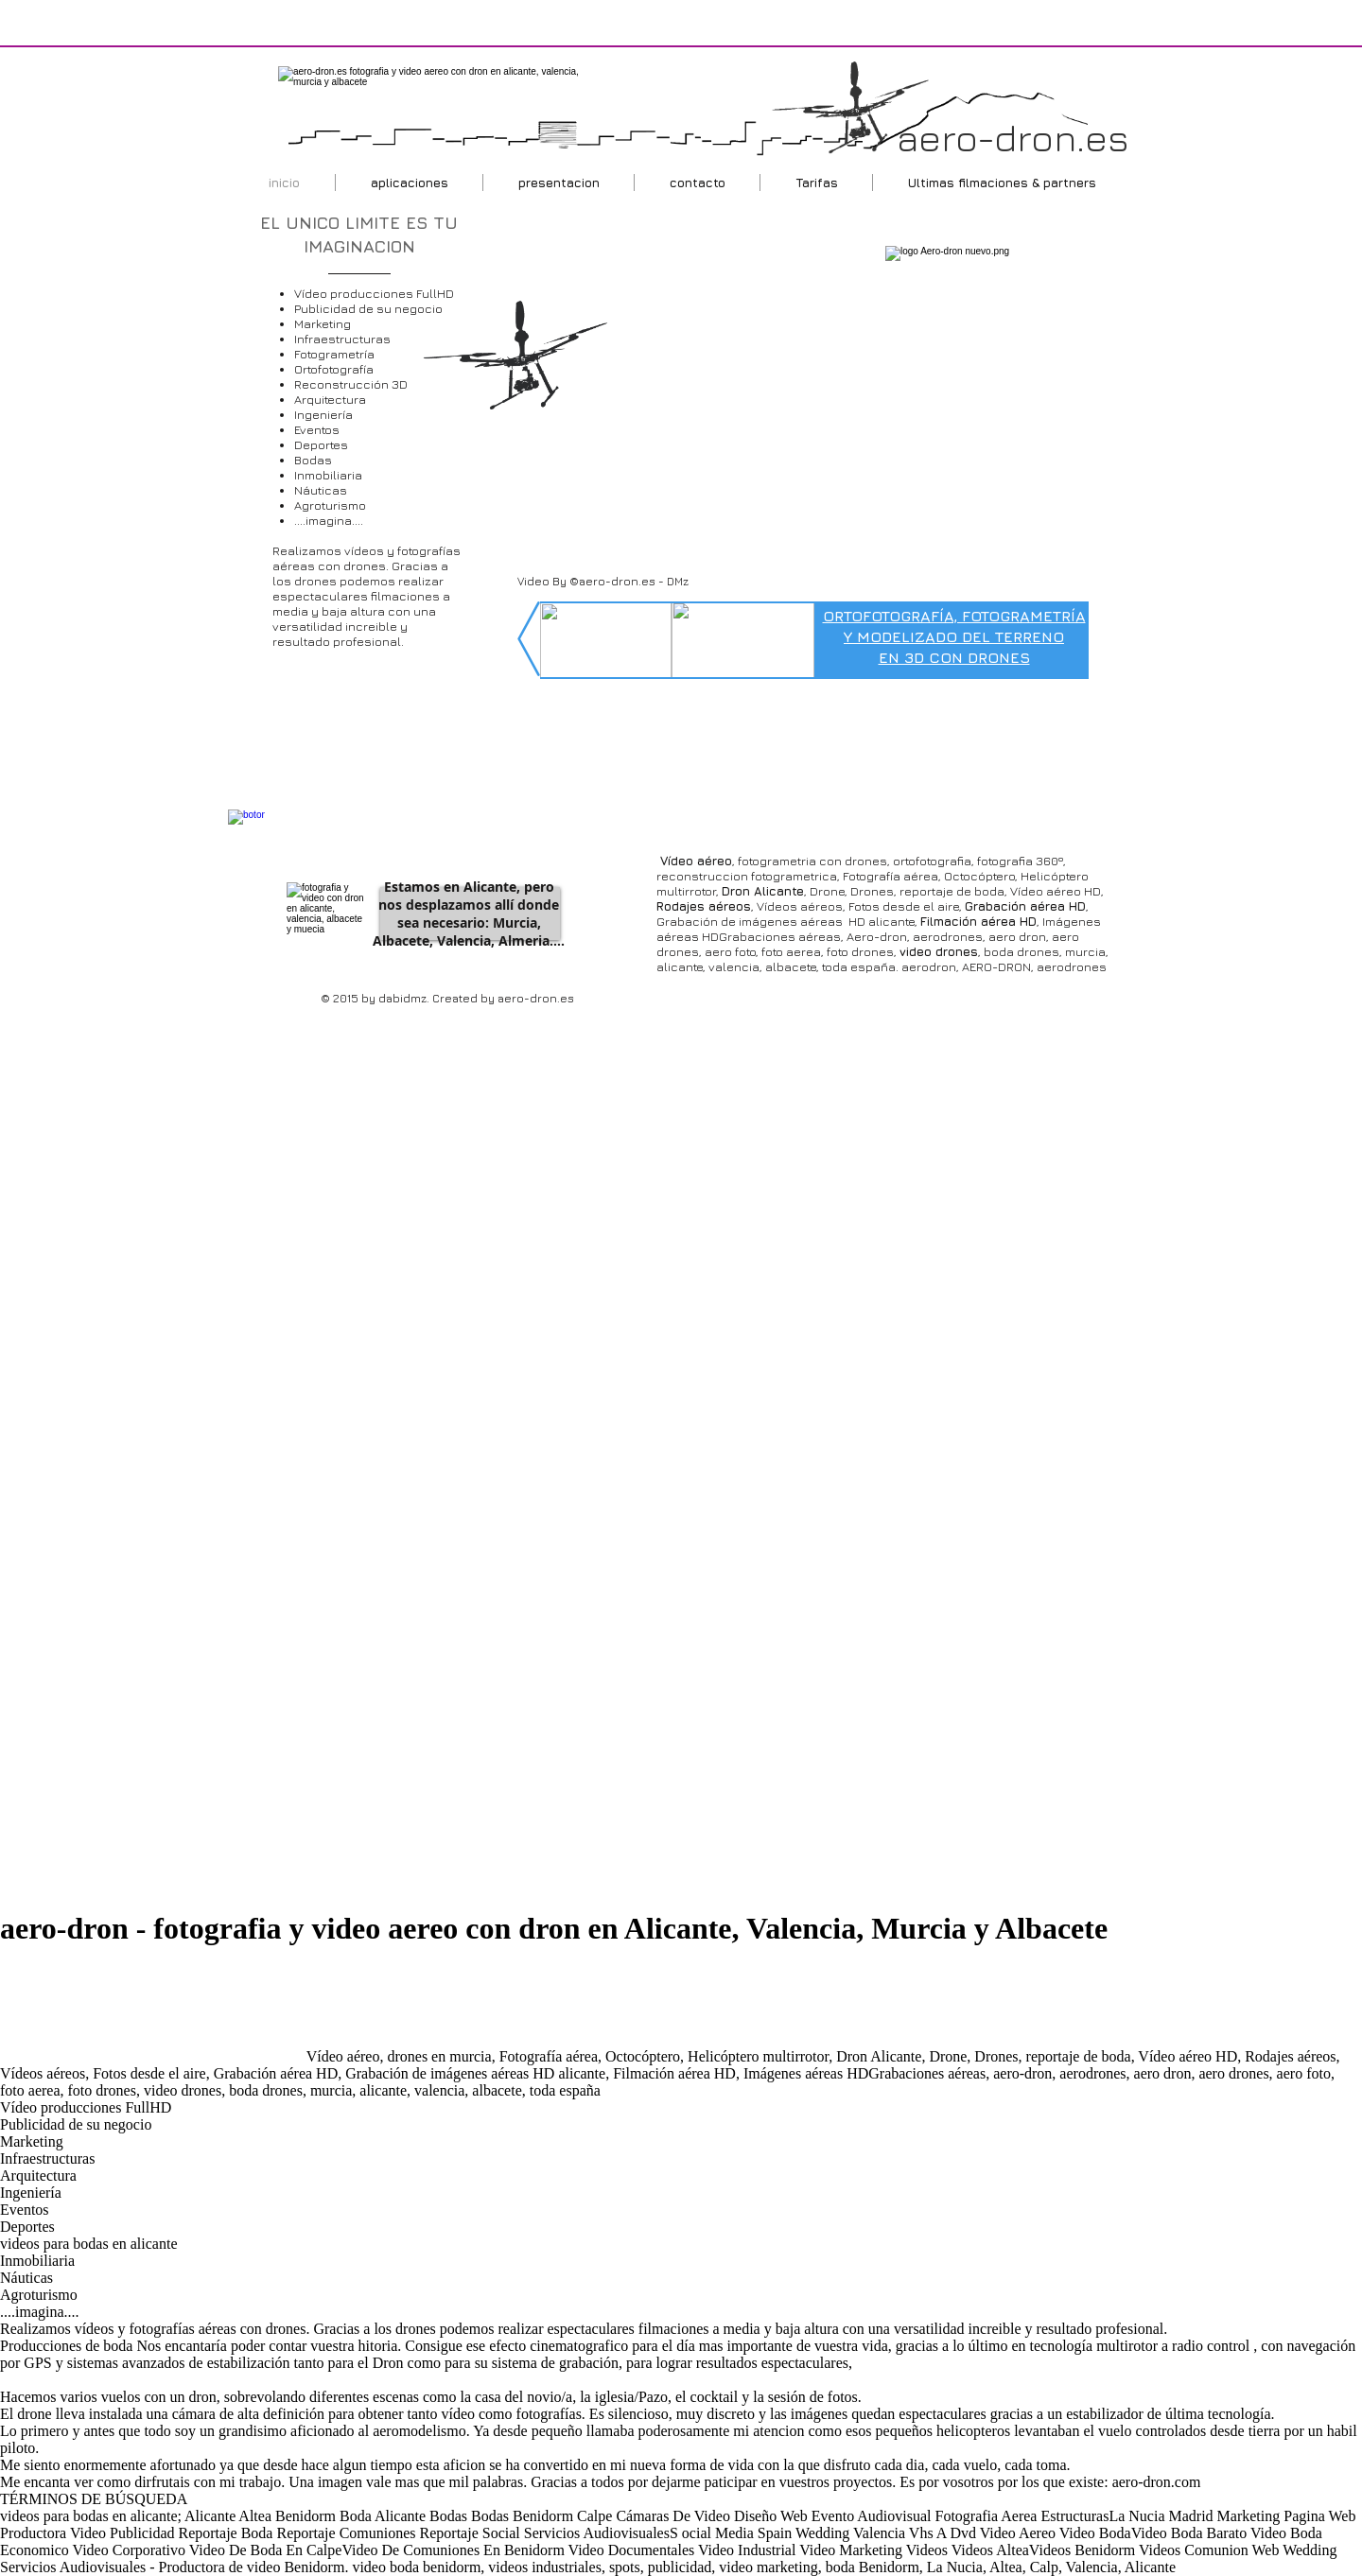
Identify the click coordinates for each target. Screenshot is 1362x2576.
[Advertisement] (151, 2014)
